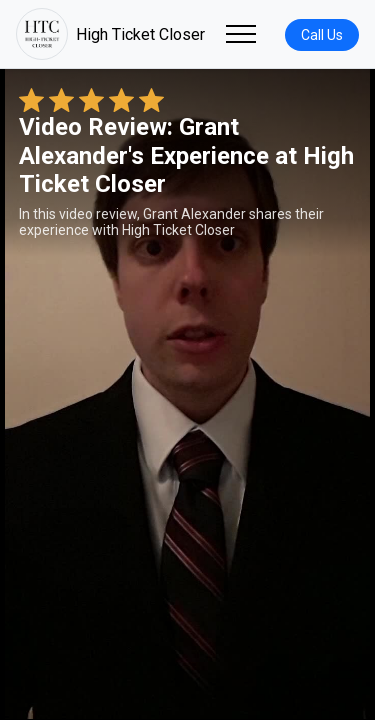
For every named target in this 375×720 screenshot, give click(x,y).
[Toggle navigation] (241, 34)
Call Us (322, 35)
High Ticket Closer (110, 34)
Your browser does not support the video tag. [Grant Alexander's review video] (187, 394)
